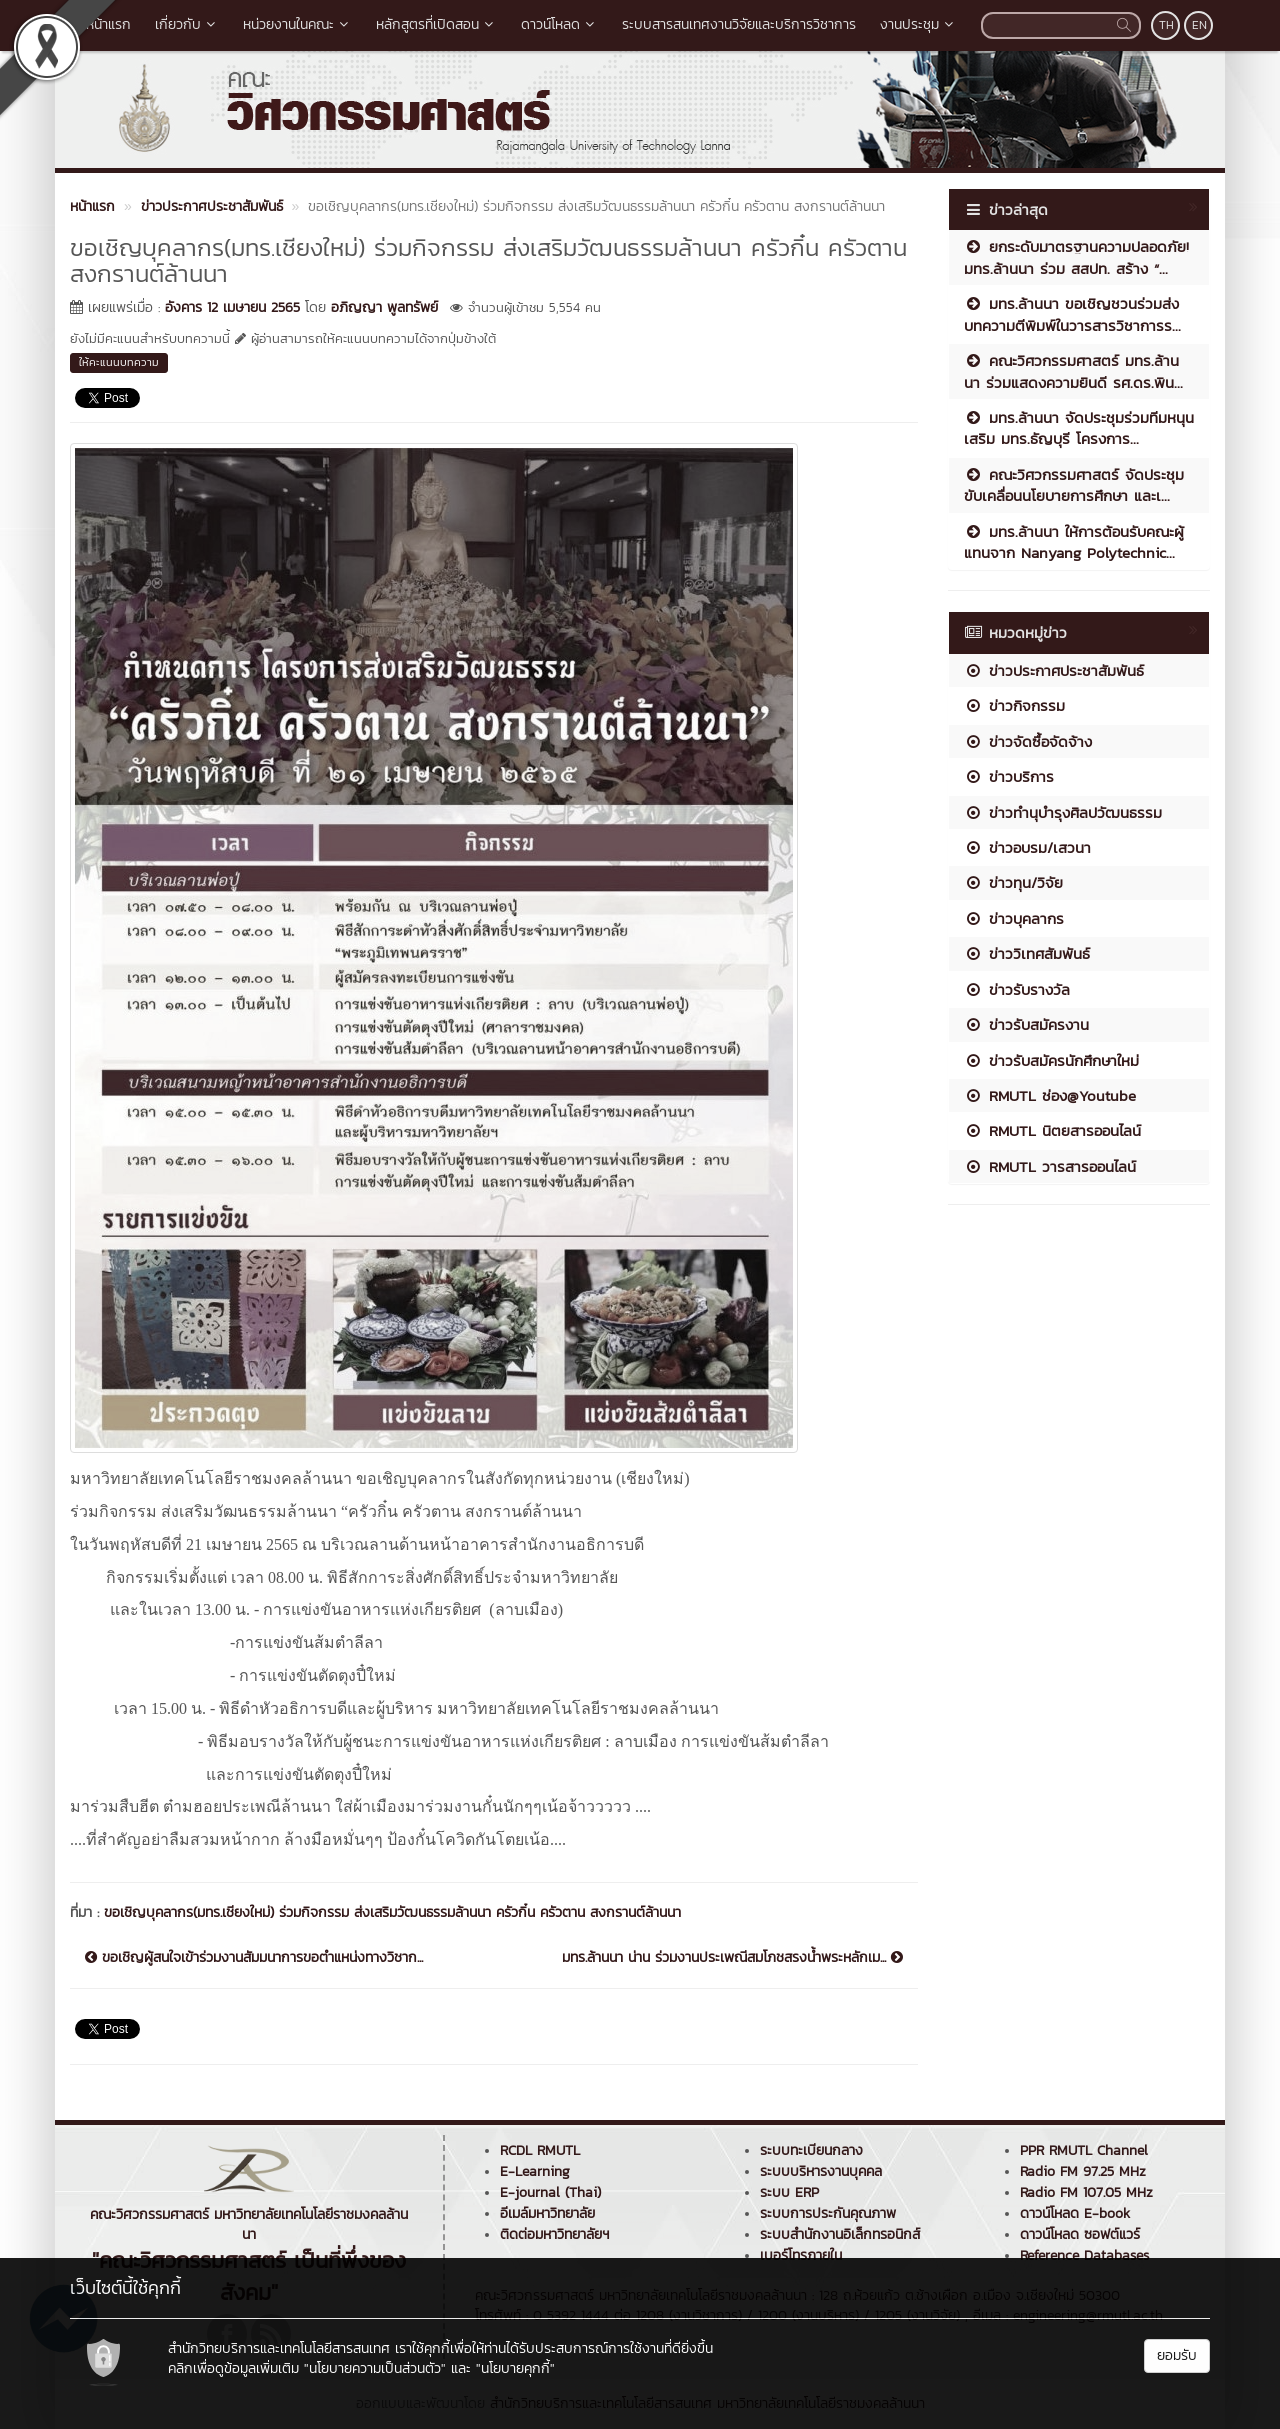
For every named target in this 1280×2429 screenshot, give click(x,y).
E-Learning (535, 2171)
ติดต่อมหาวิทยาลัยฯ (554, 2234)
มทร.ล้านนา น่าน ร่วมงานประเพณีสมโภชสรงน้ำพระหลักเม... (732, 1958)
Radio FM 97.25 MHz (1083, 2171)
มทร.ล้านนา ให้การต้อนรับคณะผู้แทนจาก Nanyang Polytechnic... (1074, 542)
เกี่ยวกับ (187, 24)
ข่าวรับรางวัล (1017, 989)
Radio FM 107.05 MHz (1086, 2192)
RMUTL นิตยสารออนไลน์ (1052, 1130)
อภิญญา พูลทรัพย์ (384, 307)
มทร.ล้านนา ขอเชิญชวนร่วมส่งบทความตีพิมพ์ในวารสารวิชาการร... (1072, 314)
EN (1199, 25)
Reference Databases (1084, 2255)
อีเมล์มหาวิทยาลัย (547, 2213)
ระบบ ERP (789, 2192)
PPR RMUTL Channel (1084, 2150)
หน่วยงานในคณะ (297, 24)
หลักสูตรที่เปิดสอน (436, 24)
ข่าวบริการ (1009, 776)
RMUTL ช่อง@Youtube (1050, 1095)
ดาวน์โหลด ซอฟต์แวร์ (1080, 2234)
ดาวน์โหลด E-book (1075, 2213)
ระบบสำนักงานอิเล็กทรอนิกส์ (840, 2234)
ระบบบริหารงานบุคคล (821, 2171)
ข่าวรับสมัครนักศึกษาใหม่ (1051, 1060)
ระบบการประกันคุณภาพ (828, 2213)
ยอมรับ (1177, 2355)
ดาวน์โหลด (559, 24)
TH (1166, 25)
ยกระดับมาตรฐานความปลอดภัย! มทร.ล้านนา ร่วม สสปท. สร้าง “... (1076, 257)
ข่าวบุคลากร (1014, 918)
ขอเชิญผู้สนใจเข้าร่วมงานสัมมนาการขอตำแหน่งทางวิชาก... (254, 1958)
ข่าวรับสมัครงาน (1026, 1024)
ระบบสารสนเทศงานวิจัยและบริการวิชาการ (739, 24)
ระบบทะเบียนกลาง (811, 2150)
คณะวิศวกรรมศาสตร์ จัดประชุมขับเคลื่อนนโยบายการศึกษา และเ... (1074, 485)
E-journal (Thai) (550, 2192)
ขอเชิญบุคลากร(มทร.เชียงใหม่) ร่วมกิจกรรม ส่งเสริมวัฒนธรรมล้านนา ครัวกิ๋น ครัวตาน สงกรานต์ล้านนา (392, 1912)
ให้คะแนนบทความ (119, 362)
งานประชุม (918, 24)
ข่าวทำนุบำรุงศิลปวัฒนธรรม (1063, 812)
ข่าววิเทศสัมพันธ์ (1027, 953)
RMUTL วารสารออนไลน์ (1050, 1166)
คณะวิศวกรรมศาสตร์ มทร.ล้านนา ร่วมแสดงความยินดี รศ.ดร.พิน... (1073, 371)
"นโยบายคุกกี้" (515, 2368)
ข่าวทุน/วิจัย (1013, 882)
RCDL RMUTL (540, 2150)
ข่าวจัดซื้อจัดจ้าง (1028, 741)
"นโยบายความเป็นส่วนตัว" (375, 2368)
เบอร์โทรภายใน (801, 2255)
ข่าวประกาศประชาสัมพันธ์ (1054, 670)
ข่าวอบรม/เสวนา (1027, 847)
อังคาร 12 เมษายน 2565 (232, 307)
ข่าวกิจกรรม (1014, 705)
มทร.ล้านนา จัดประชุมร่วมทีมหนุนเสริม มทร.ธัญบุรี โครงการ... (1079, 428)
